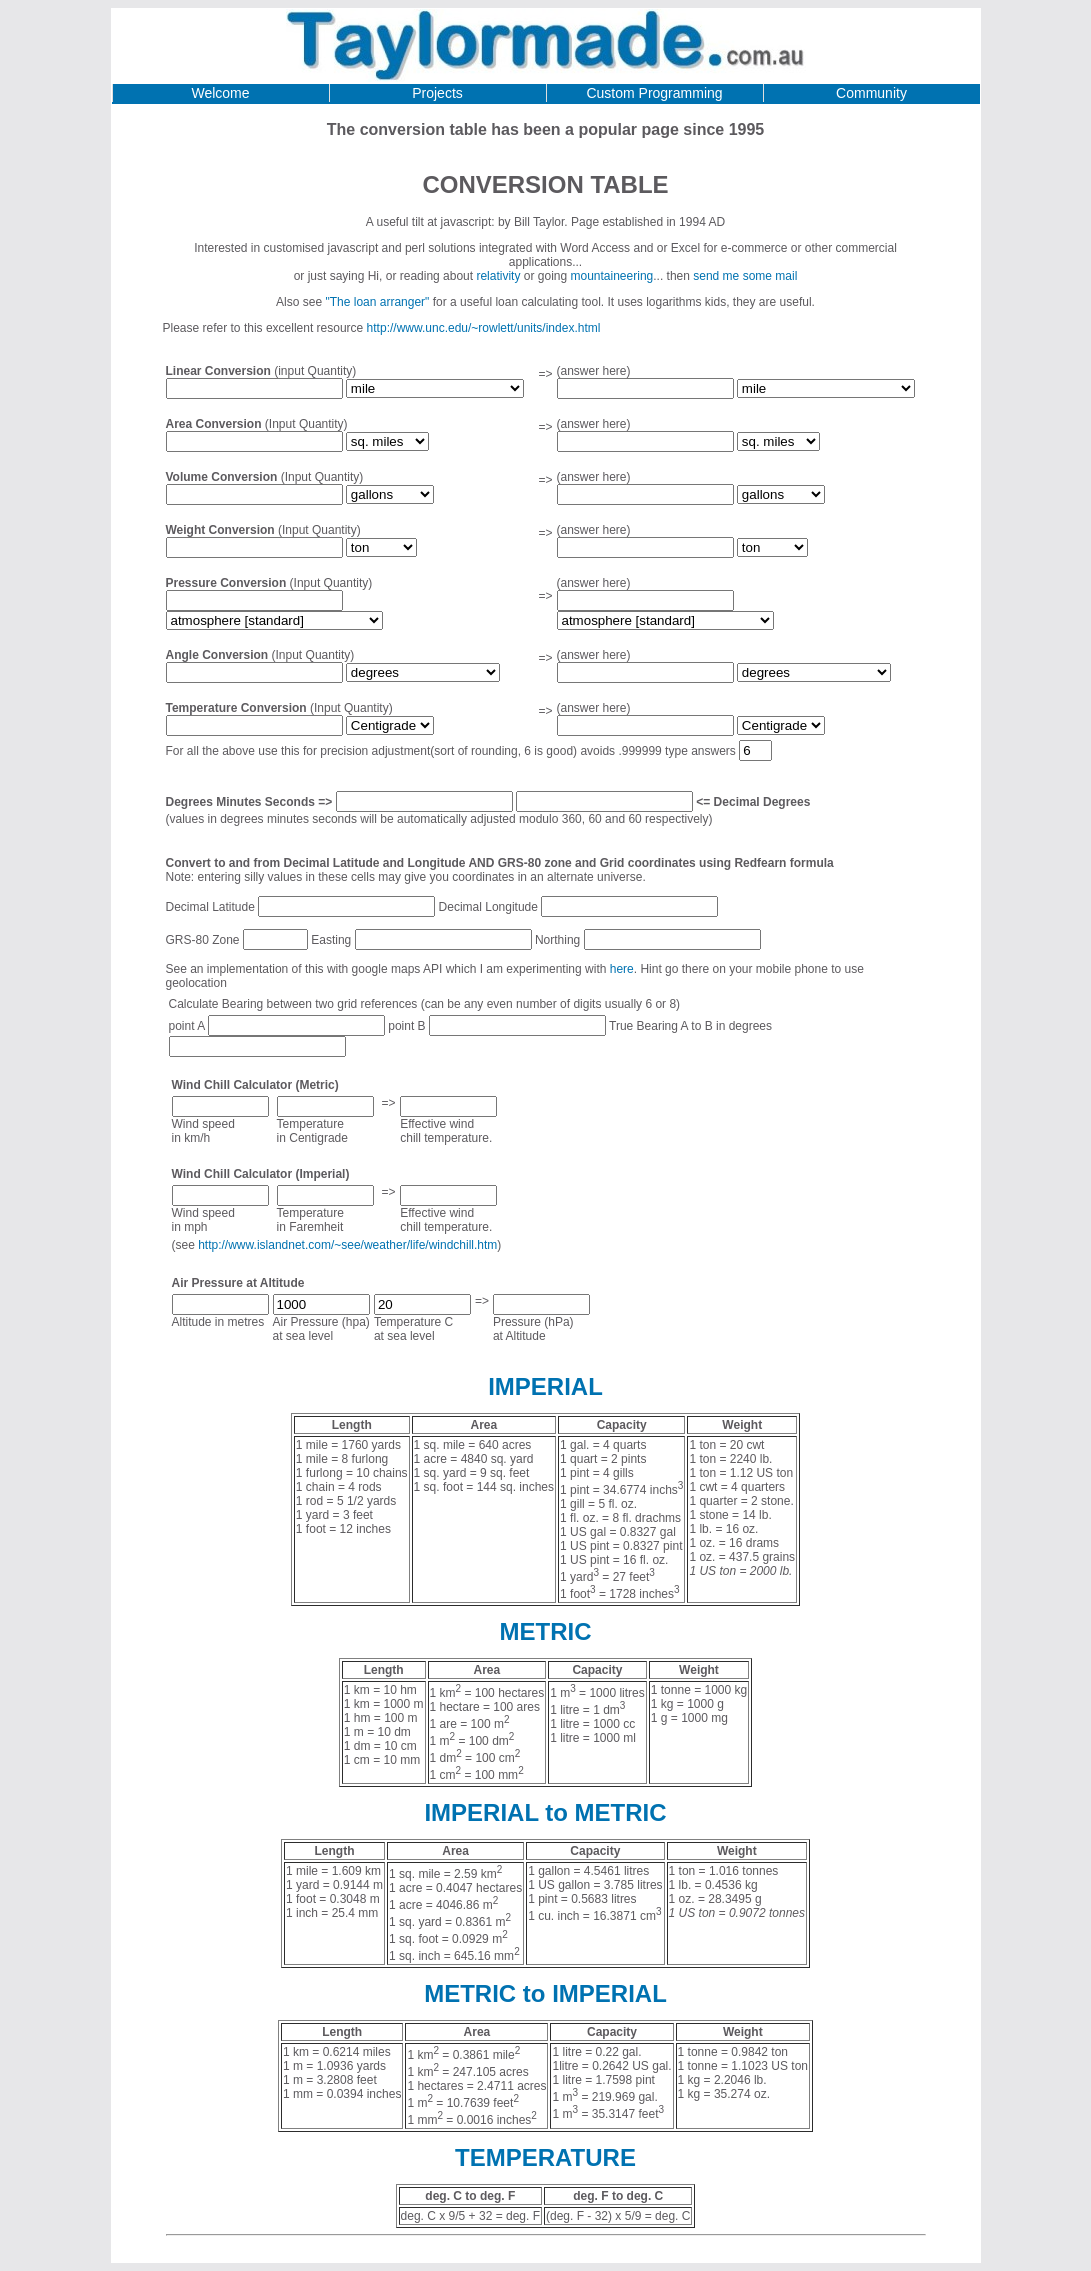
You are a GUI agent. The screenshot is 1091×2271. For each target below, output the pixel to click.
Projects (437, 93)
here (622, 969)
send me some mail (745, 276)
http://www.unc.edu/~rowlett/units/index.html (484, 328)
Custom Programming (654, 93)
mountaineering (612, 276)
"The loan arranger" (377, 302)
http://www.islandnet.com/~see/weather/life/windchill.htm (347, 1245)
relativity (498, 276)
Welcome (220, 93)
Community (871, 93)
